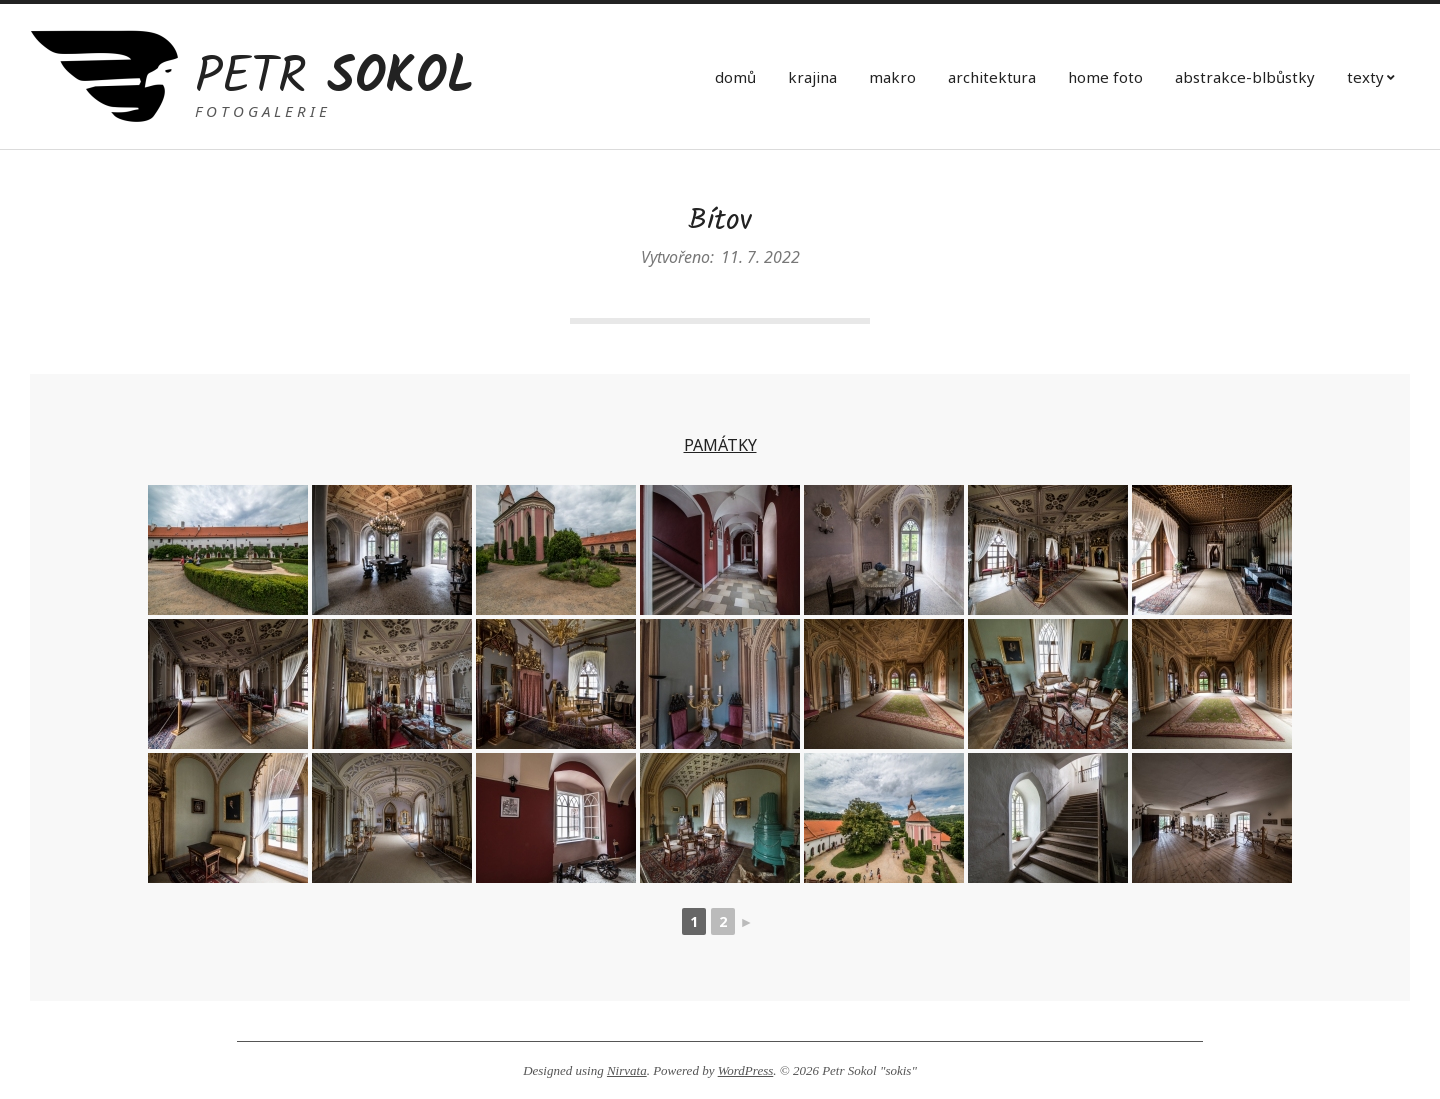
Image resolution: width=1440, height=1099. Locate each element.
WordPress (746, 1070)
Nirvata (627, 1070)
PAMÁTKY (720, 445)
